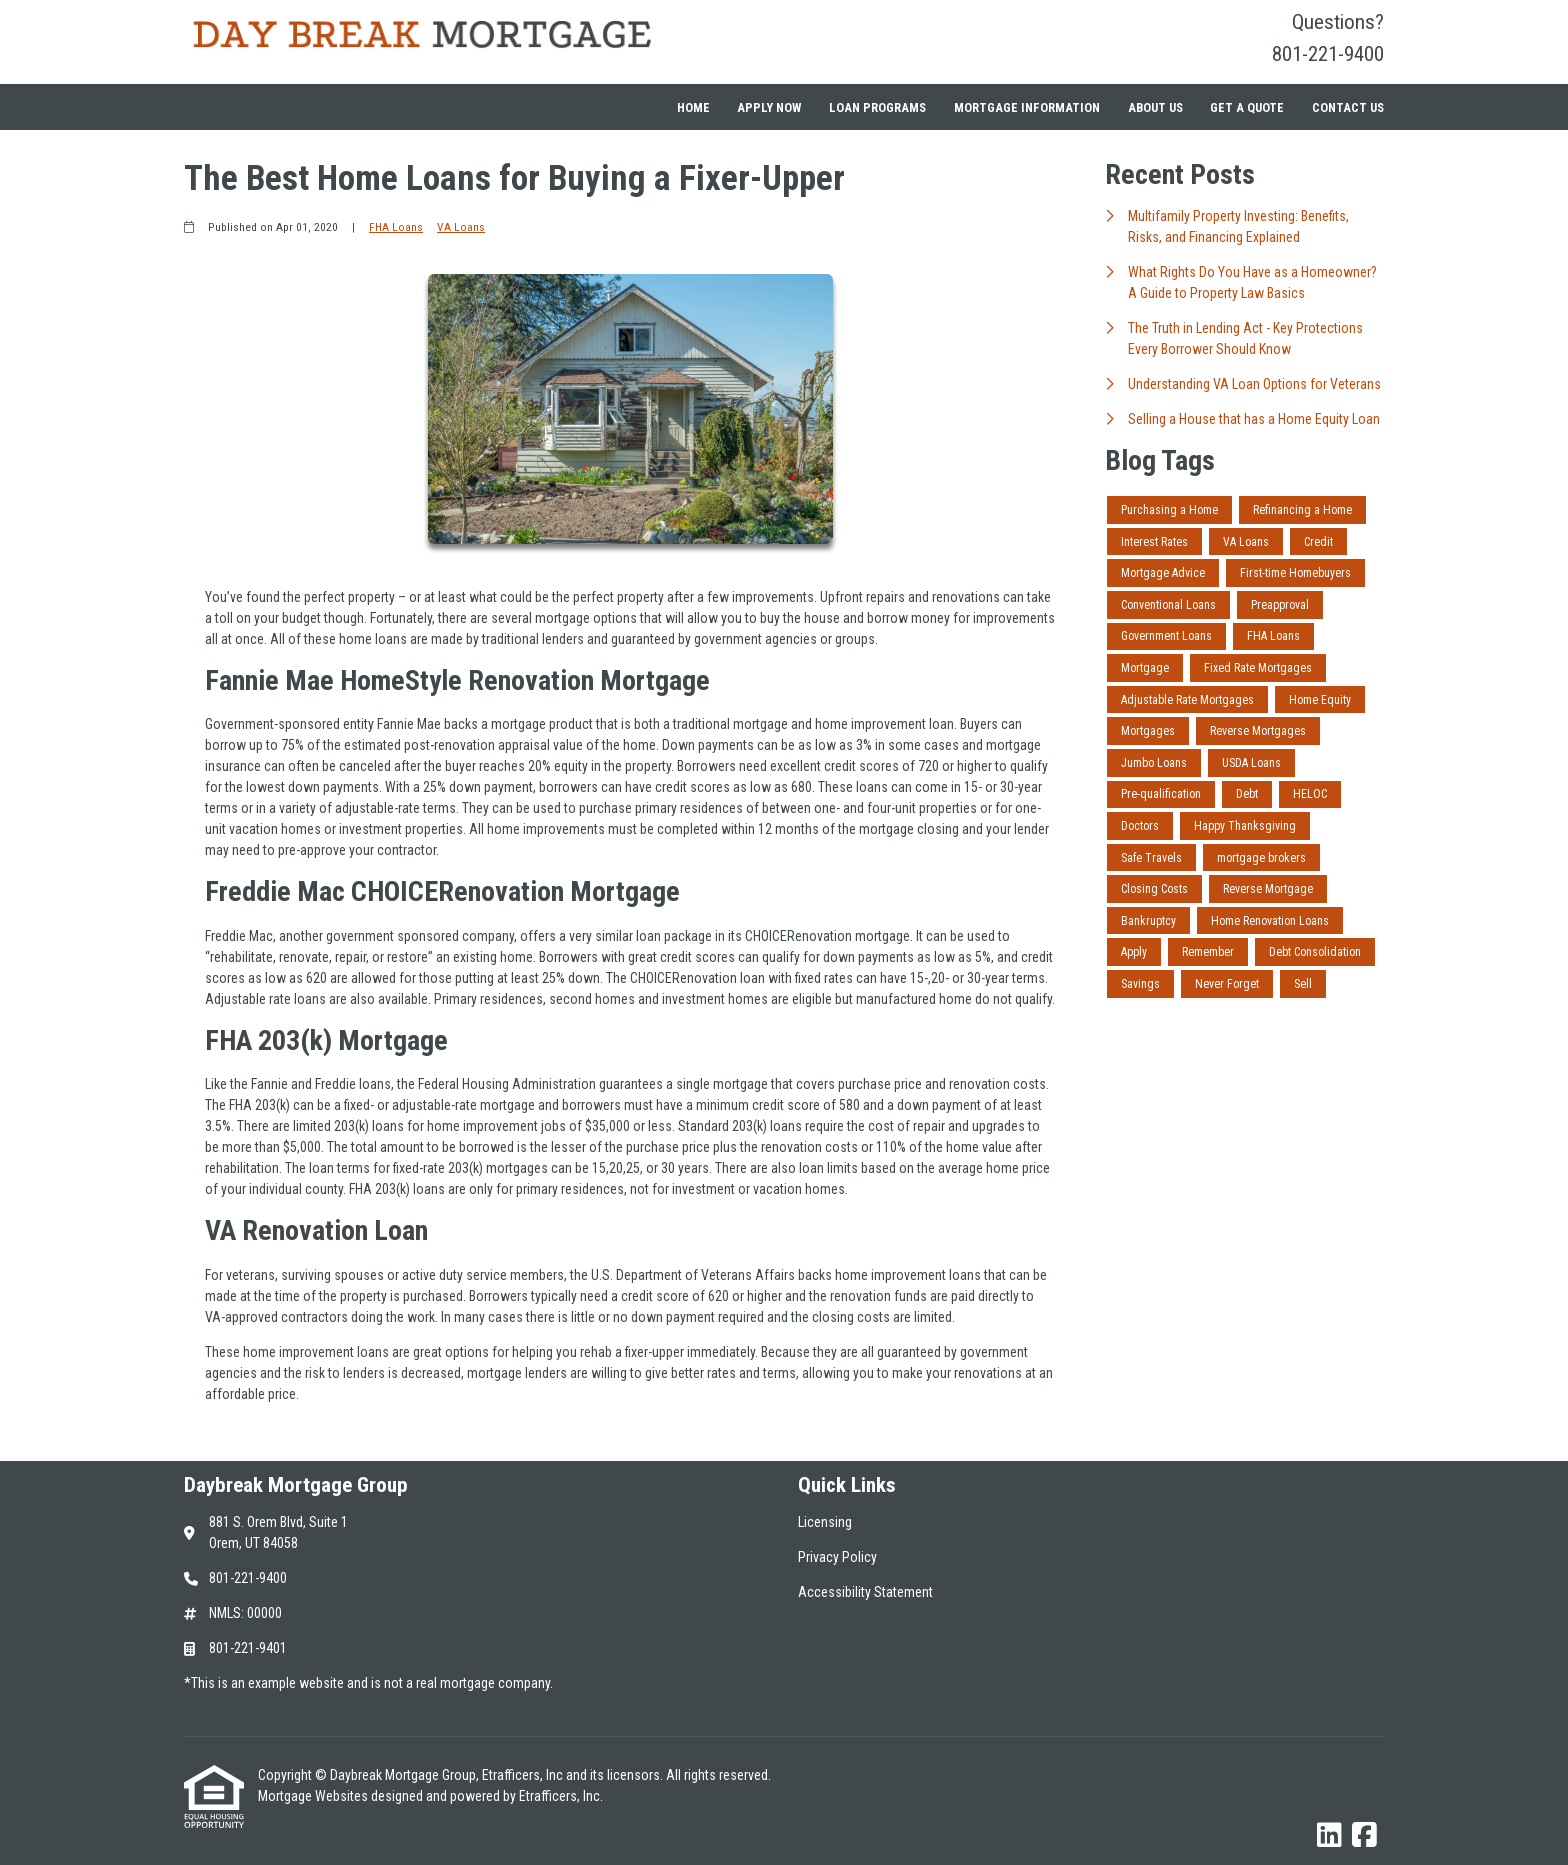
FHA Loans (396, 227)
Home (693, 107)
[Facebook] (1364, 1836)
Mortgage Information (1027, 107)
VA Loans (461, 227)
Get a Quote (1247, 107)
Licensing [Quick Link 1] (825, 1522)
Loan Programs (877, 107)
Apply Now (769, 107)
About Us (1155, 107)
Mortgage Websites (314, 1796)
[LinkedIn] (1329, 1836)
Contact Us (1348, 107)
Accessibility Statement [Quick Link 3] (865, 1592)
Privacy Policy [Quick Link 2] (837, 1557)
